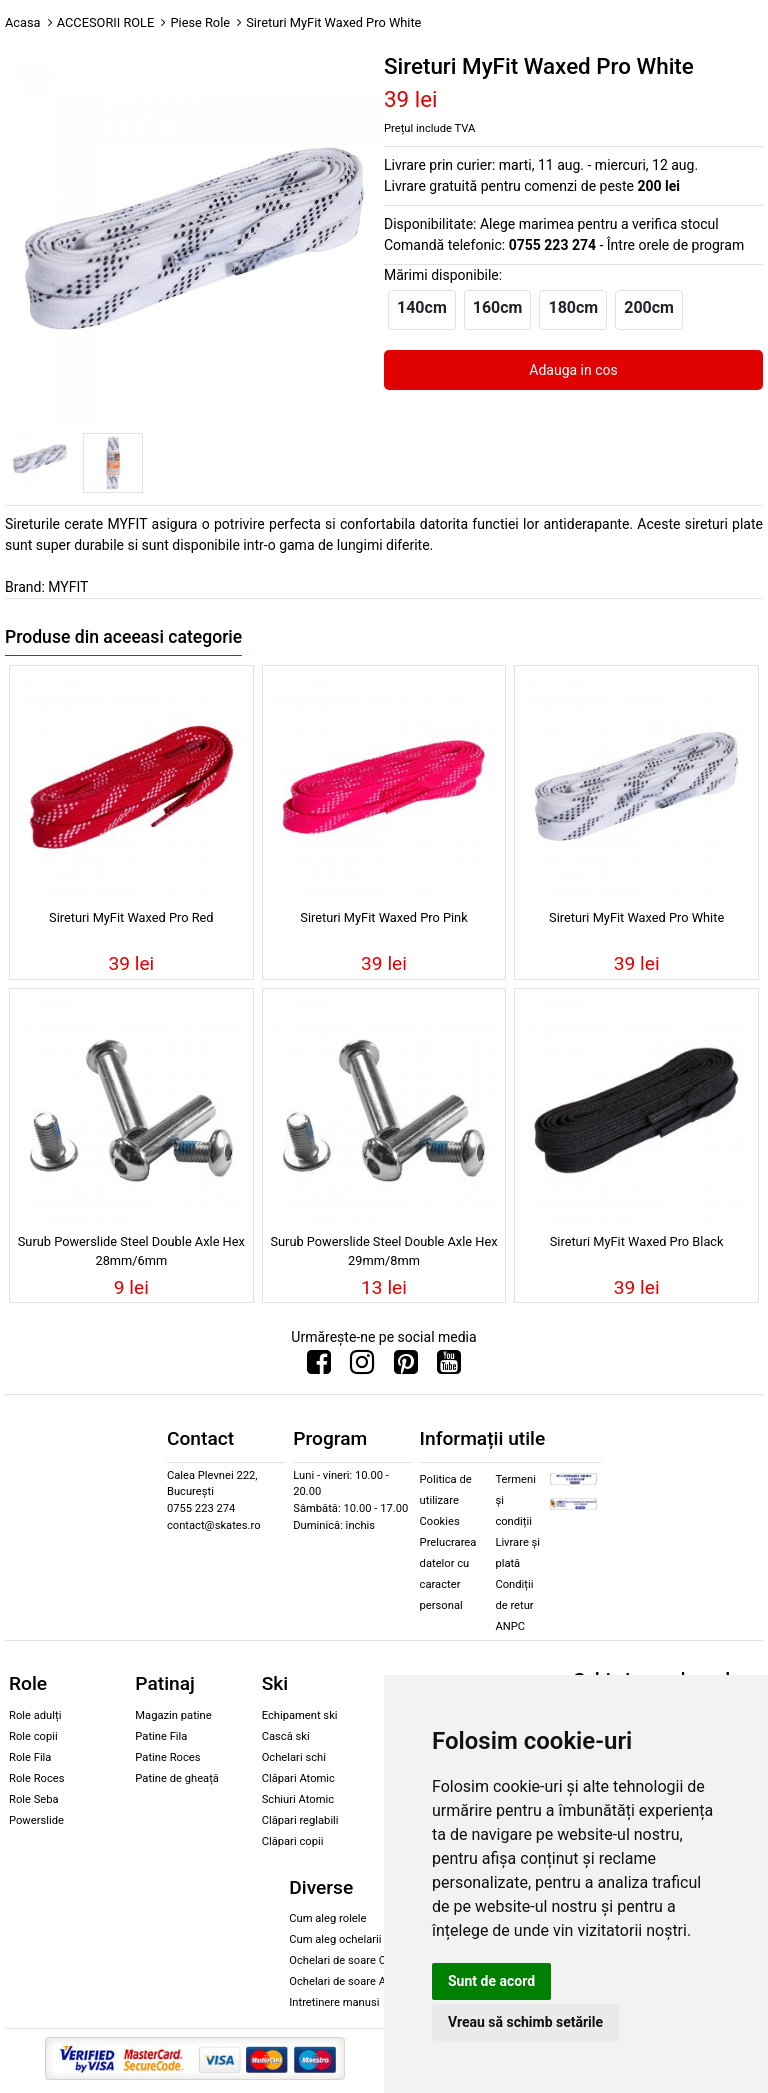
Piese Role (200, 22)
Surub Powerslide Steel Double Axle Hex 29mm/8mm (383, 1251)
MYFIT (68, 587)
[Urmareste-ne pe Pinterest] (406, 1367)
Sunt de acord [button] (491, 1981)
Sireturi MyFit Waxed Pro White (636, 917)
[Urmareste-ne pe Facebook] (319, 1367)
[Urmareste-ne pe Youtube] (449, 1367)
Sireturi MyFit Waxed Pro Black (637, 1241)
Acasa (23, 22)
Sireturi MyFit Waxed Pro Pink (383, 917)
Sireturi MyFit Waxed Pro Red (131, 917)
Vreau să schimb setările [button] (525, 2022)
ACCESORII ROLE (106, 22)
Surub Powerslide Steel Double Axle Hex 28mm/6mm (131, 1251)
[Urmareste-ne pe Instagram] (362, 1367)
